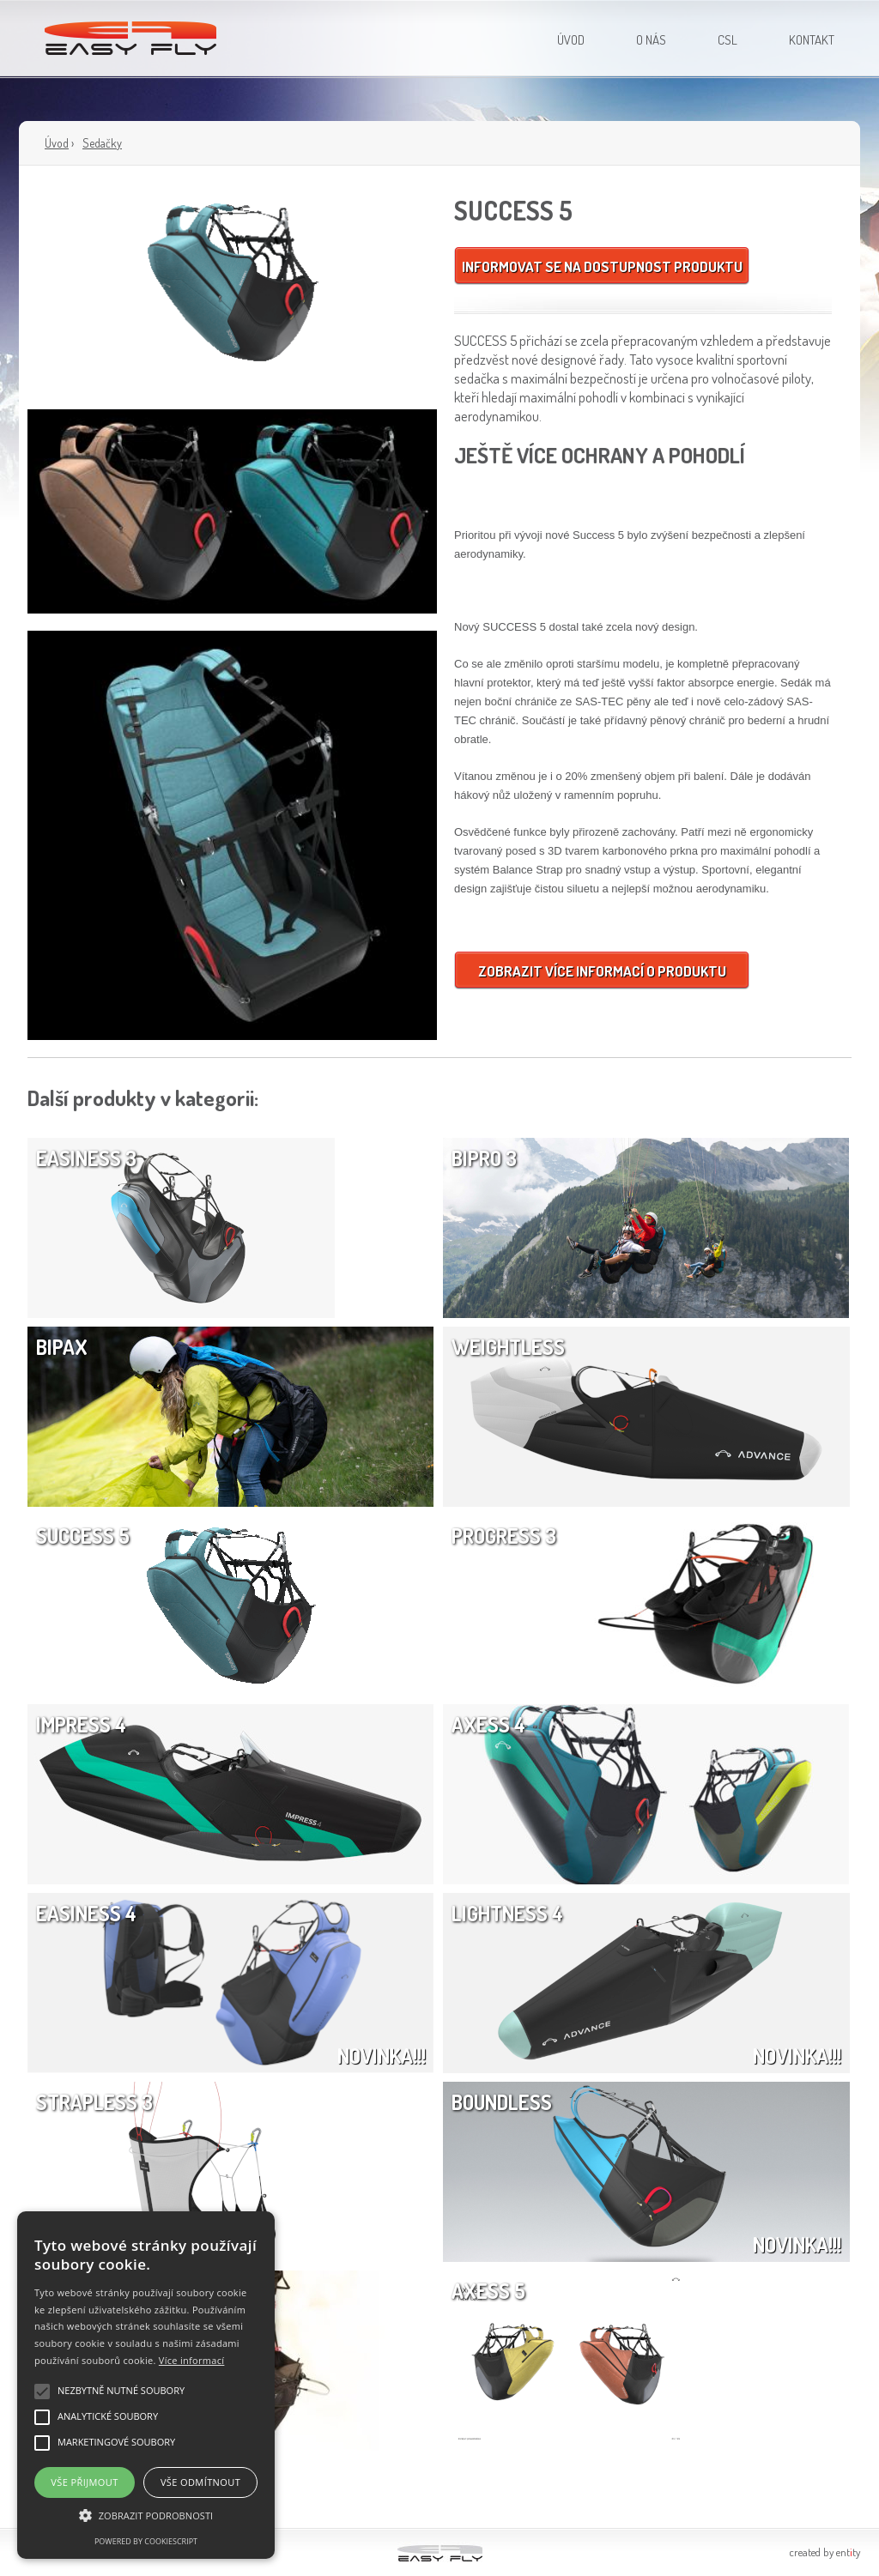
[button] (146, 2515)
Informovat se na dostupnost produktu (602, 266)
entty (848, 2552)
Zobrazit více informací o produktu (602, 971)
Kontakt (811, 40)
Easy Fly (132, 30)
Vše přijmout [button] (84, 2482)
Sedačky (102, 143)
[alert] (146, 2385)
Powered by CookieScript (145, 2541)
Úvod (571, 40)
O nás (651, 40)
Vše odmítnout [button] (200, 2482)
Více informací (192, 2360)
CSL (727, 40)
